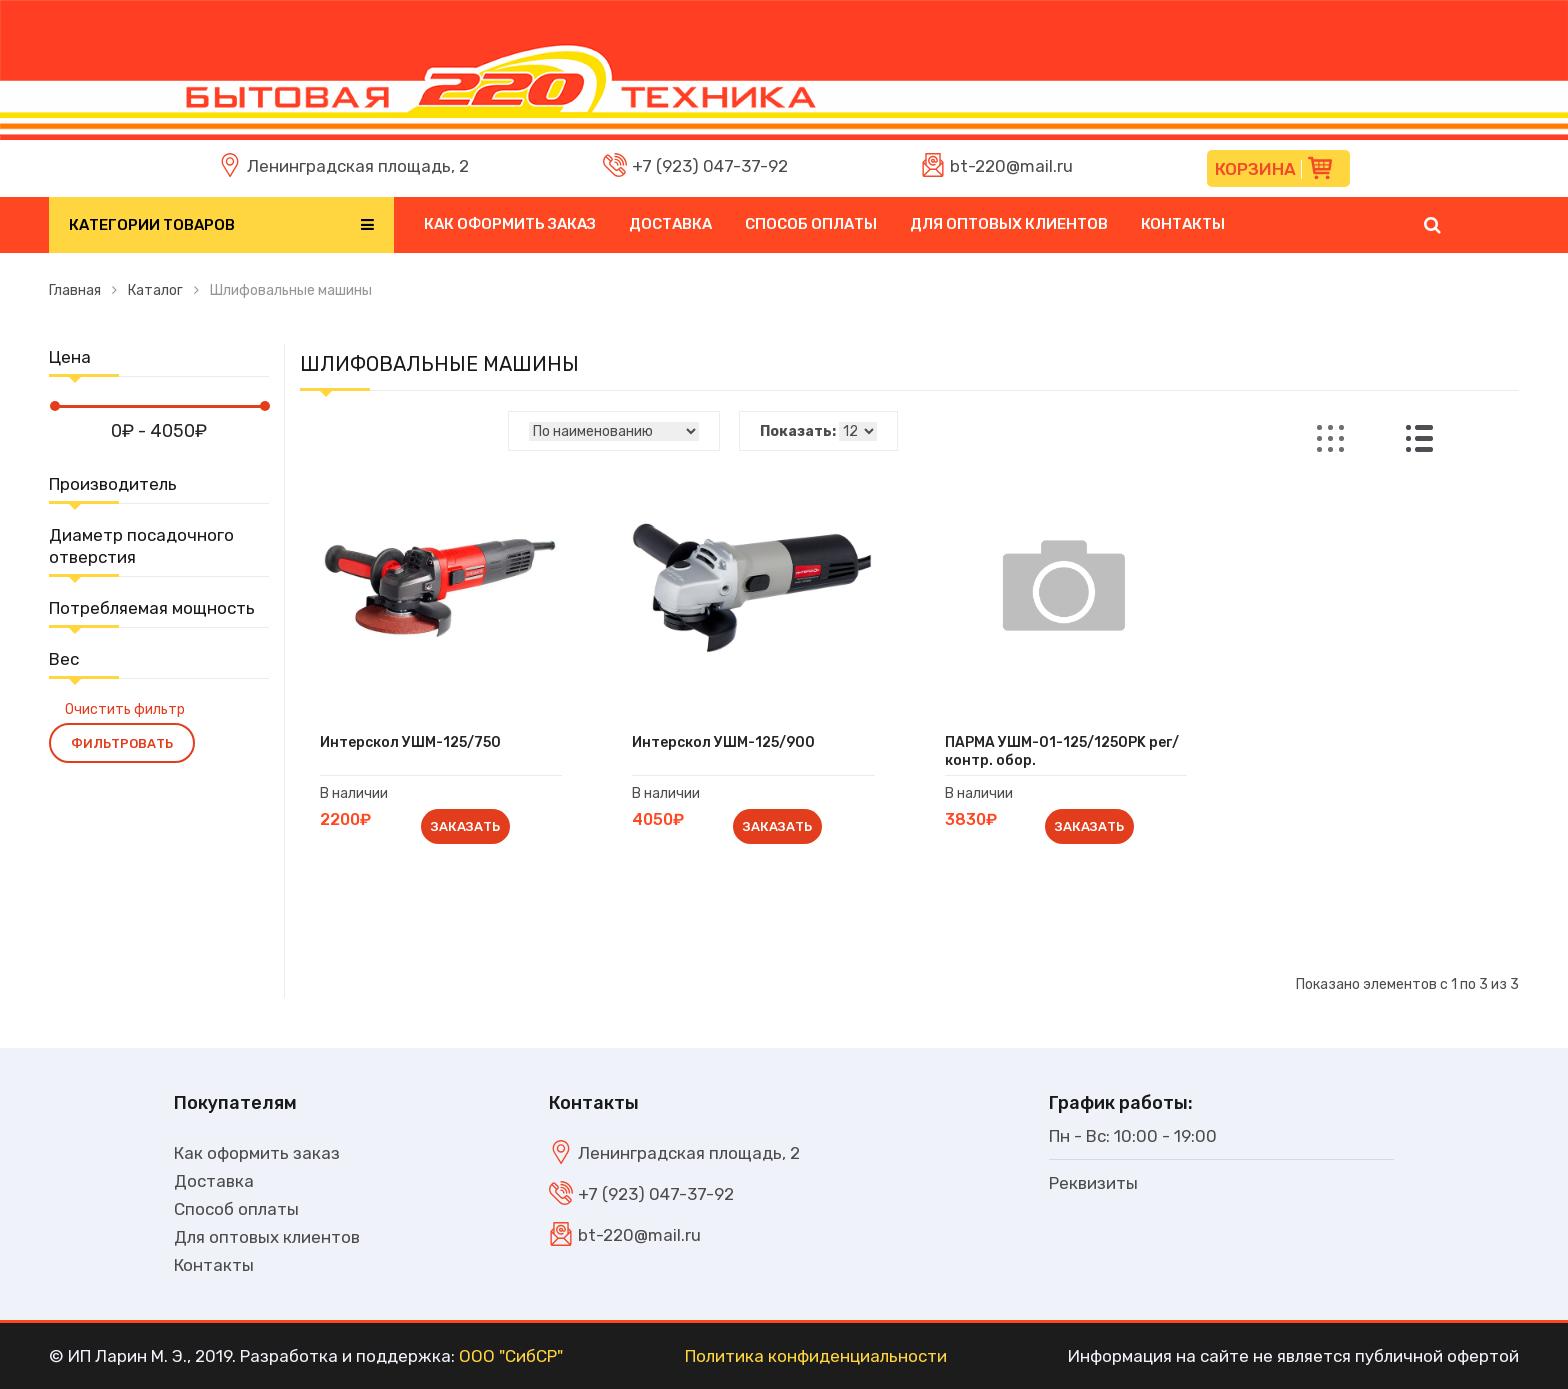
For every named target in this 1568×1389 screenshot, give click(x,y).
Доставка (670, 224)
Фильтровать (122, 743)
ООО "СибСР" (511, 1356)
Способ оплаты (811, 224)
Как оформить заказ (510, 224)
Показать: (798, 431)
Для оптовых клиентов (1009, 224)
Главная (75, 290)
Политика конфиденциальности (816, 1356)
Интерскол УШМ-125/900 (723, 742)
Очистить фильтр (125, 709)
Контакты (1183, 224)
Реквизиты (1093, 1183)
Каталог (155, 290)
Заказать (465, 826)
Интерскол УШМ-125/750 (410, 742)
